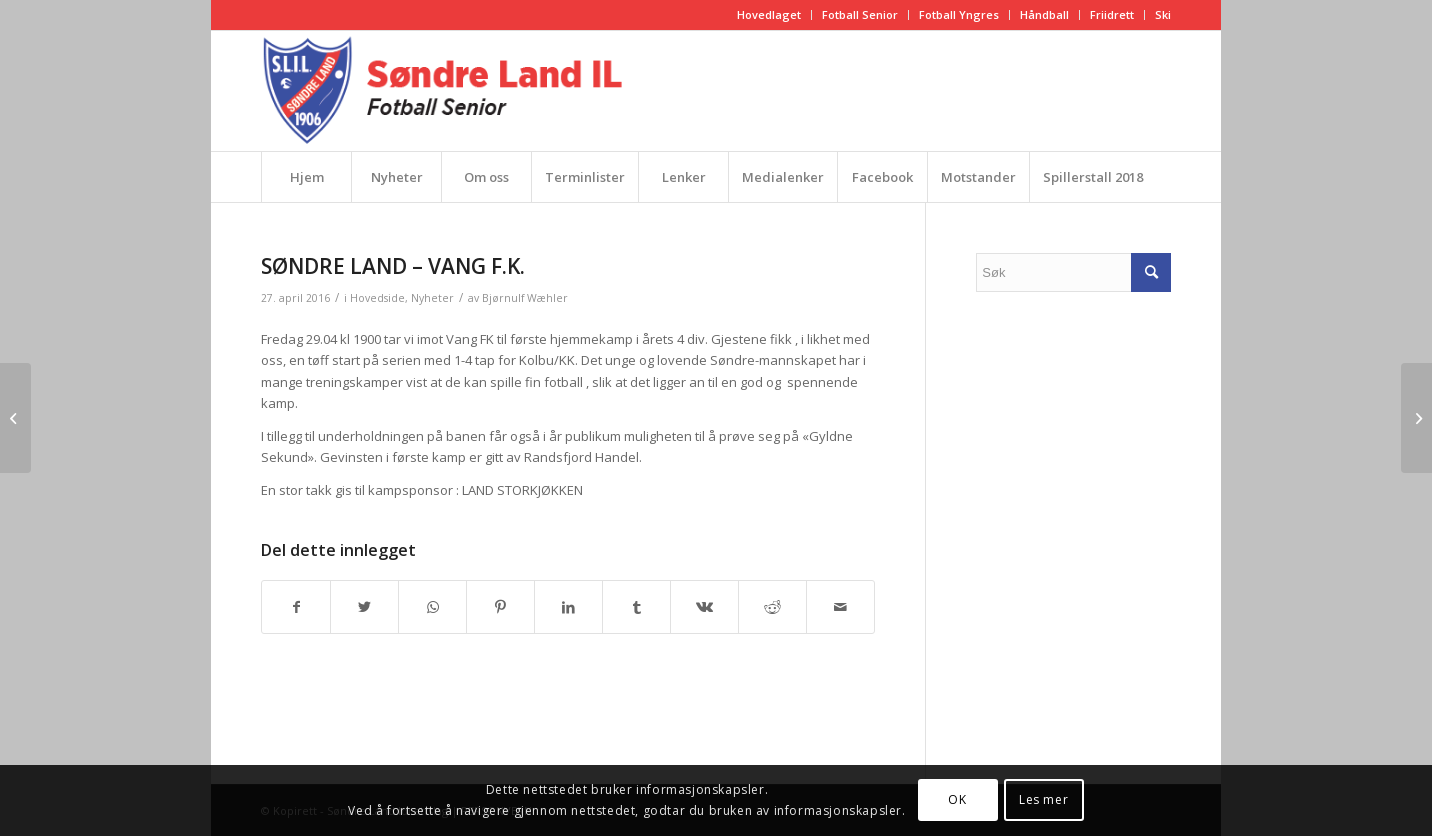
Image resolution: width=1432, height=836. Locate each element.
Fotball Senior (860, 14)
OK (957, 799)
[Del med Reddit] (772, 607)
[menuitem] (769, 15)
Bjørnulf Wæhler (525, 298)
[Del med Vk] (704, 607)
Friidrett (1112, 14)
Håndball (1044, 14)
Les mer (1043, 799)
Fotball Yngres (959, 14)
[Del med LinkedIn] (568, 607)
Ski (1163, 14)
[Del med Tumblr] (636, 607)
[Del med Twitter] (364, 607)
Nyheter (432, 298)
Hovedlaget (769, 14)
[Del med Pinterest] (500, 607)
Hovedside (377, 298)
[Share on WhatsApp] (432, 607)
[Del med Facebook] (296, 607)
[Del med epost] (840, 607)
